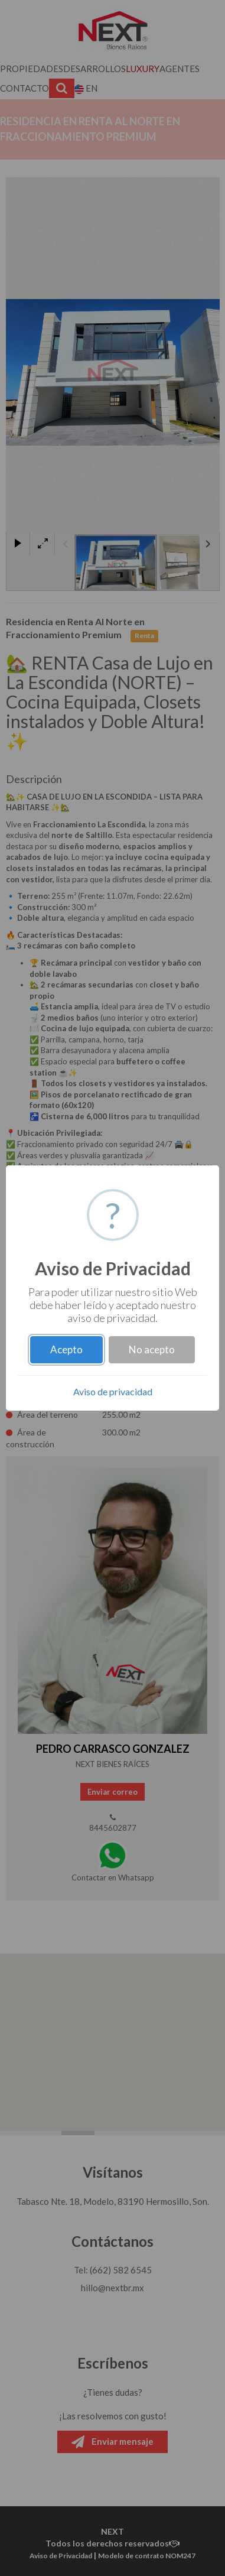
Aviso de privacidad (112, 1391)
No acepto (152, 1349)
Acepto (66, 1349)
